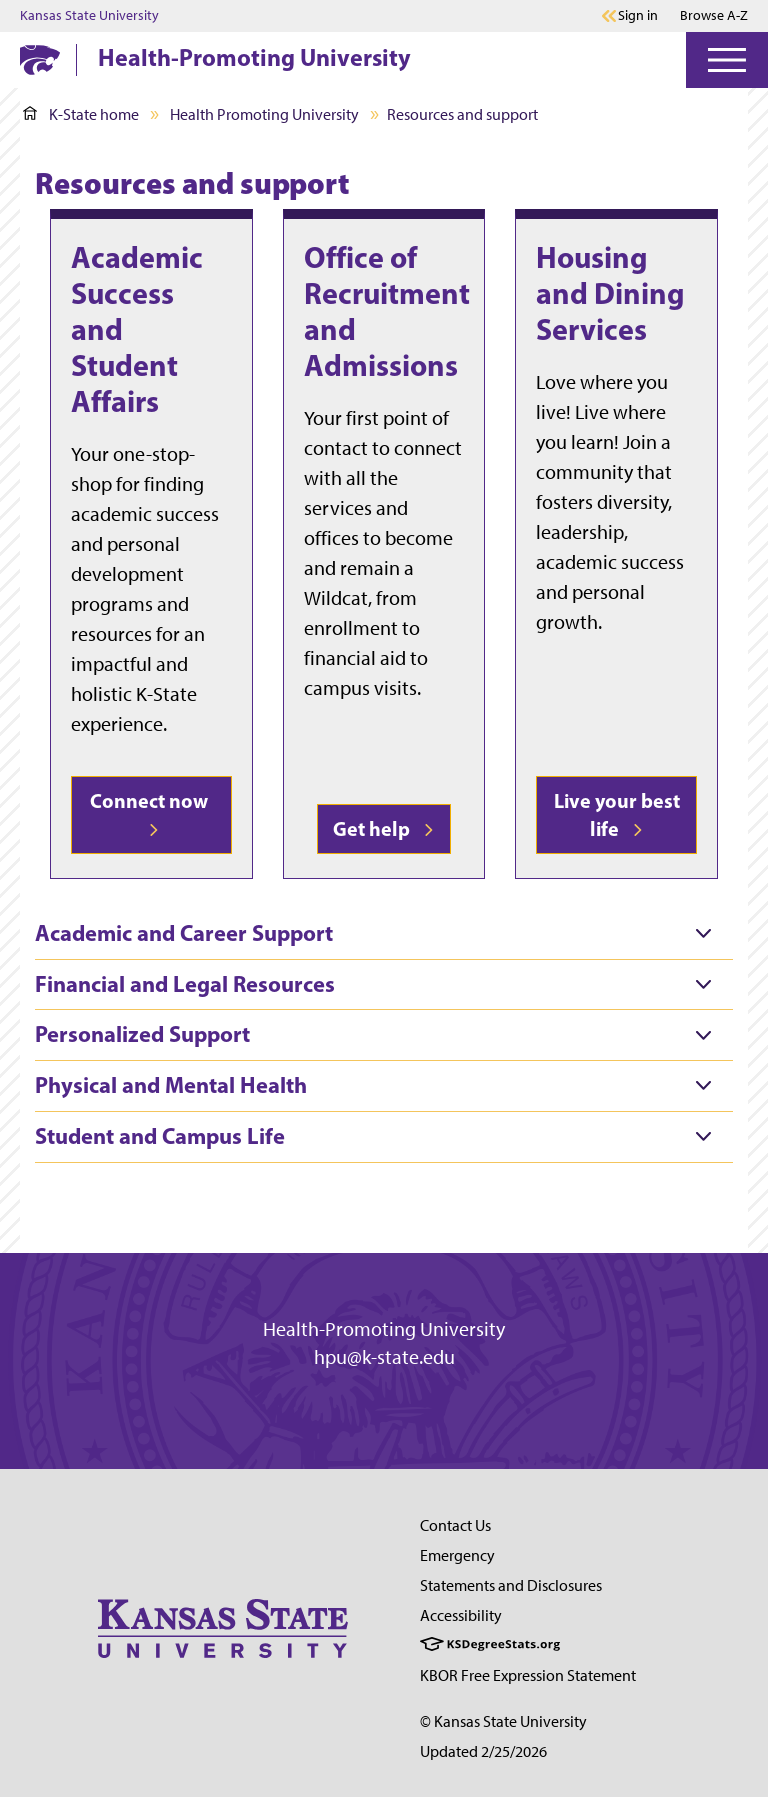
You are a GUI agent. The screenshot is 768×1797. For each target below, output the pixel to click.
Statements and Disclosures (511, 1585)
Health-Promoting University (254, 57)
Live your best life (617, 814)
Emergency (457, 1555)
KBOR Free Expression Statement (528, 1675)
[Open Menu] (727, 60)
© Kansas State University (503, 1721)
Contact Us (455, 1525)
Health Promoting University (264, 114)
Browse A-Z (714, 15)
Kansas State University (89, 16)
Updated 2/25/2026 (483, 1751)
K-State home (81, 114)
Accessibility (461, 1615)
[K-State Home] (40, 59)
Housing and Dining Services (610, 293)
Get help (384, 828)
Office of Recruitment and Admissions (387, 311)
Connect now (151, 812)
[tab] (384, 934)
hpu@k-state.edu (384, 1357)
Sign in (638, 16)
